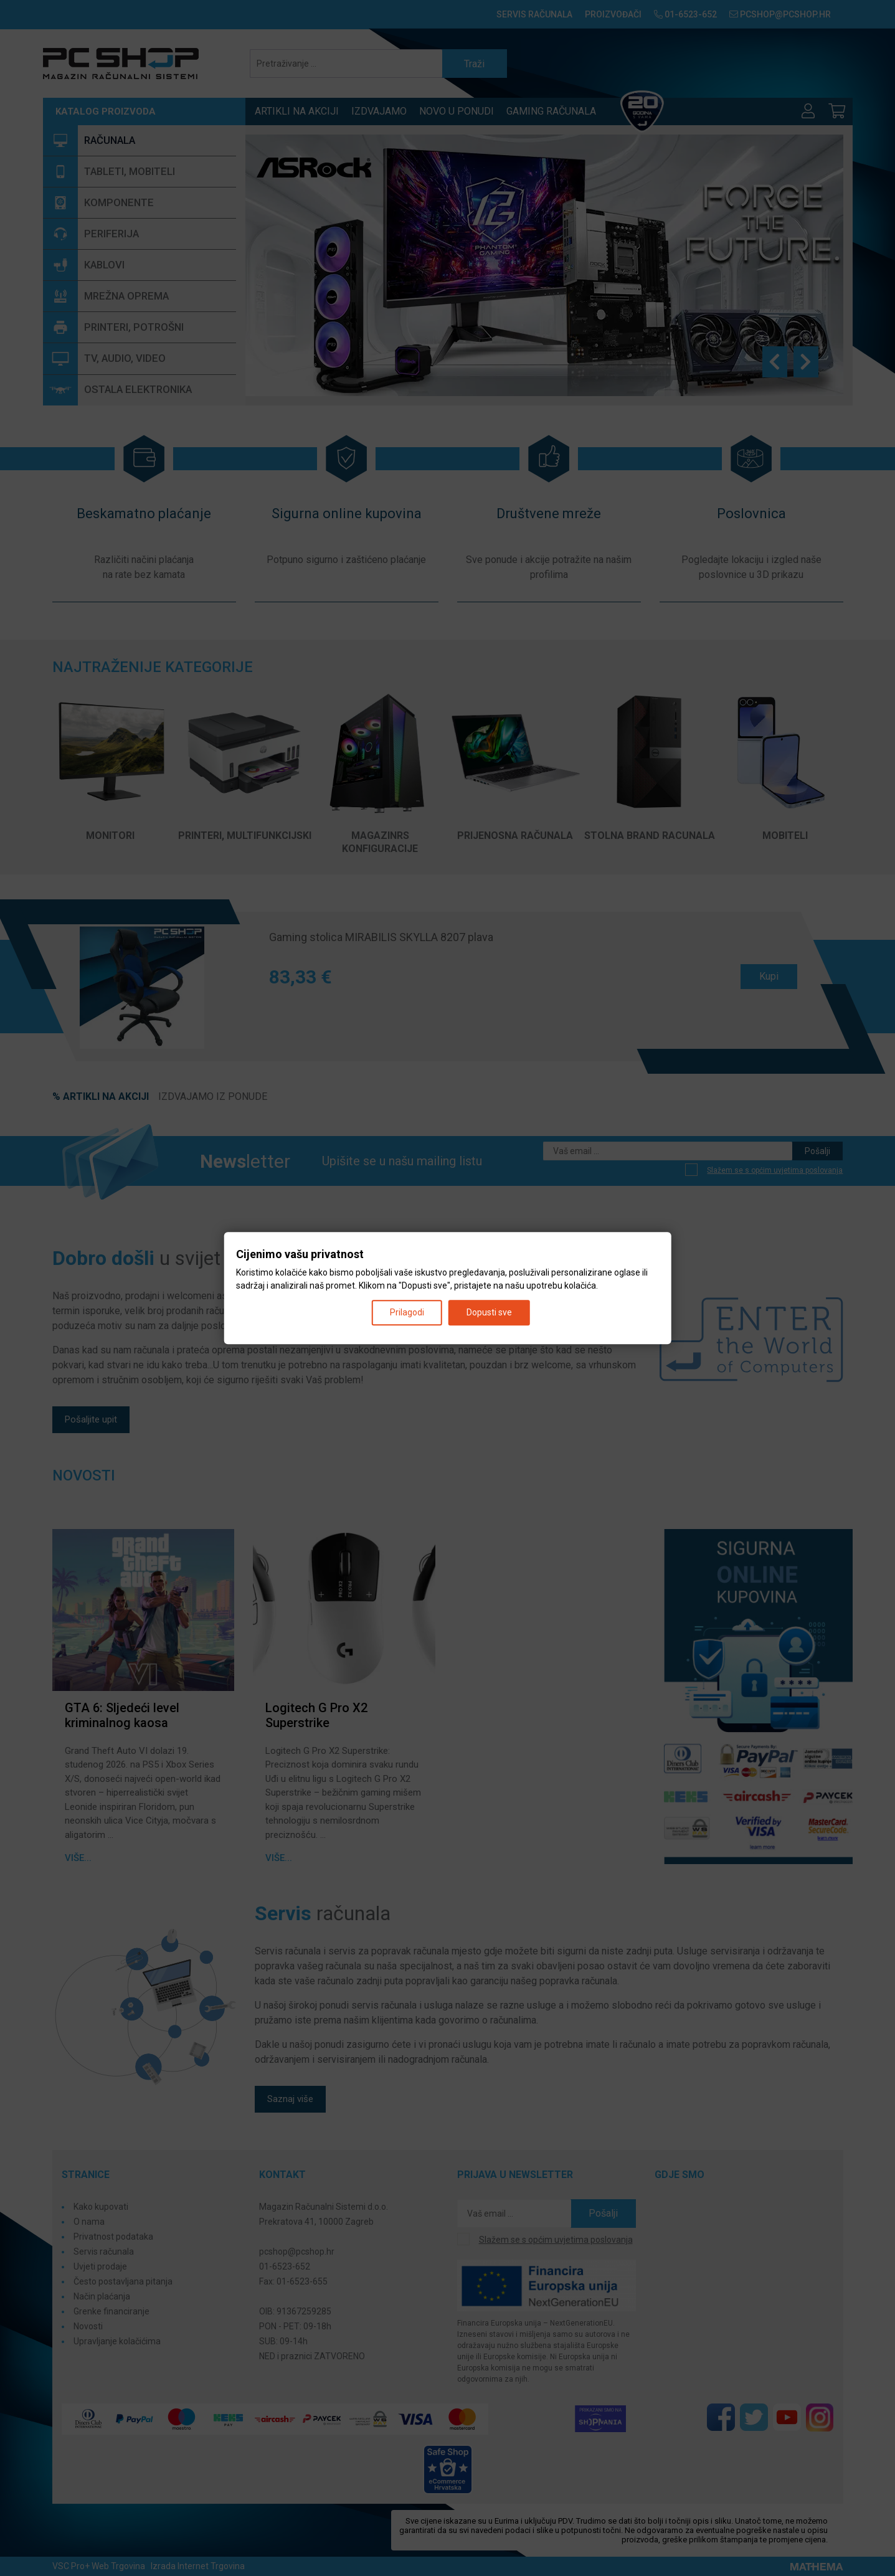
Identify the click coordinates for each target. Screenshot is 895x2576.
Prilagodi (407, 1312)
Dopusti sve (489, 1312)
